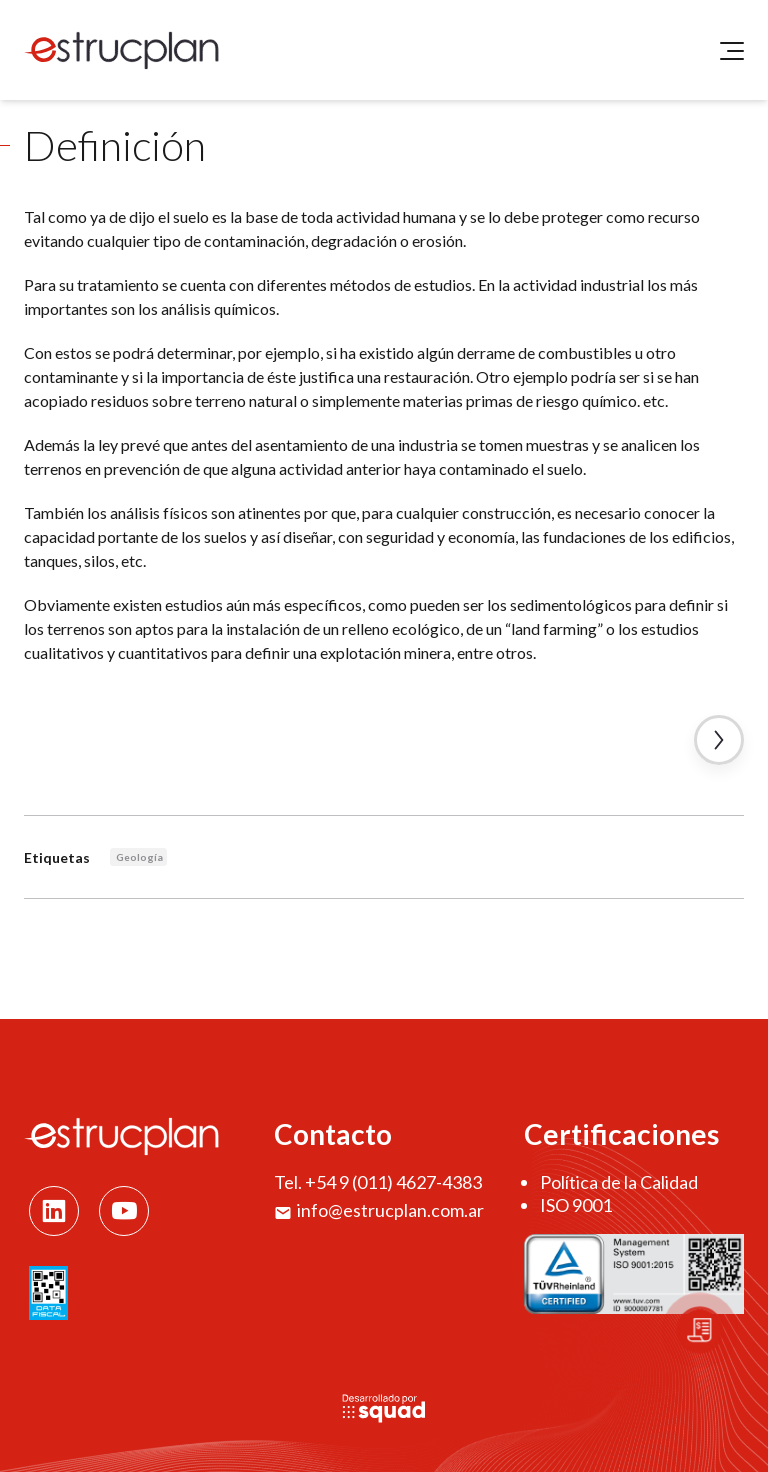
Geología (139, 857)
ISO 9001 (576, 1205)
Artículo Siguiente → (719, 740)
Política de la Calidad (619, 1182)
